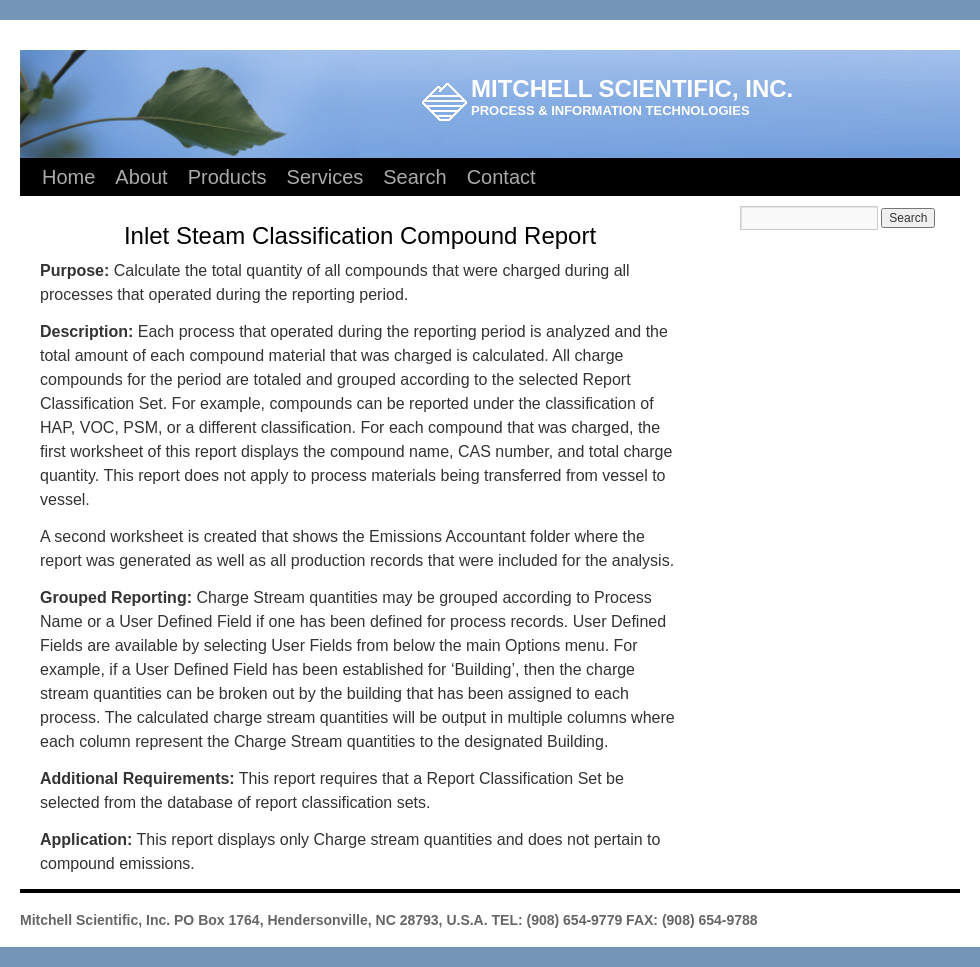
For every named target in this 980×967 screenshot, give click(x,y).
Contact (501, 177)
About (141, 177)
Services (325, 177)
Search (414, 177)
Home (68, 177)
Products (227, 177)
